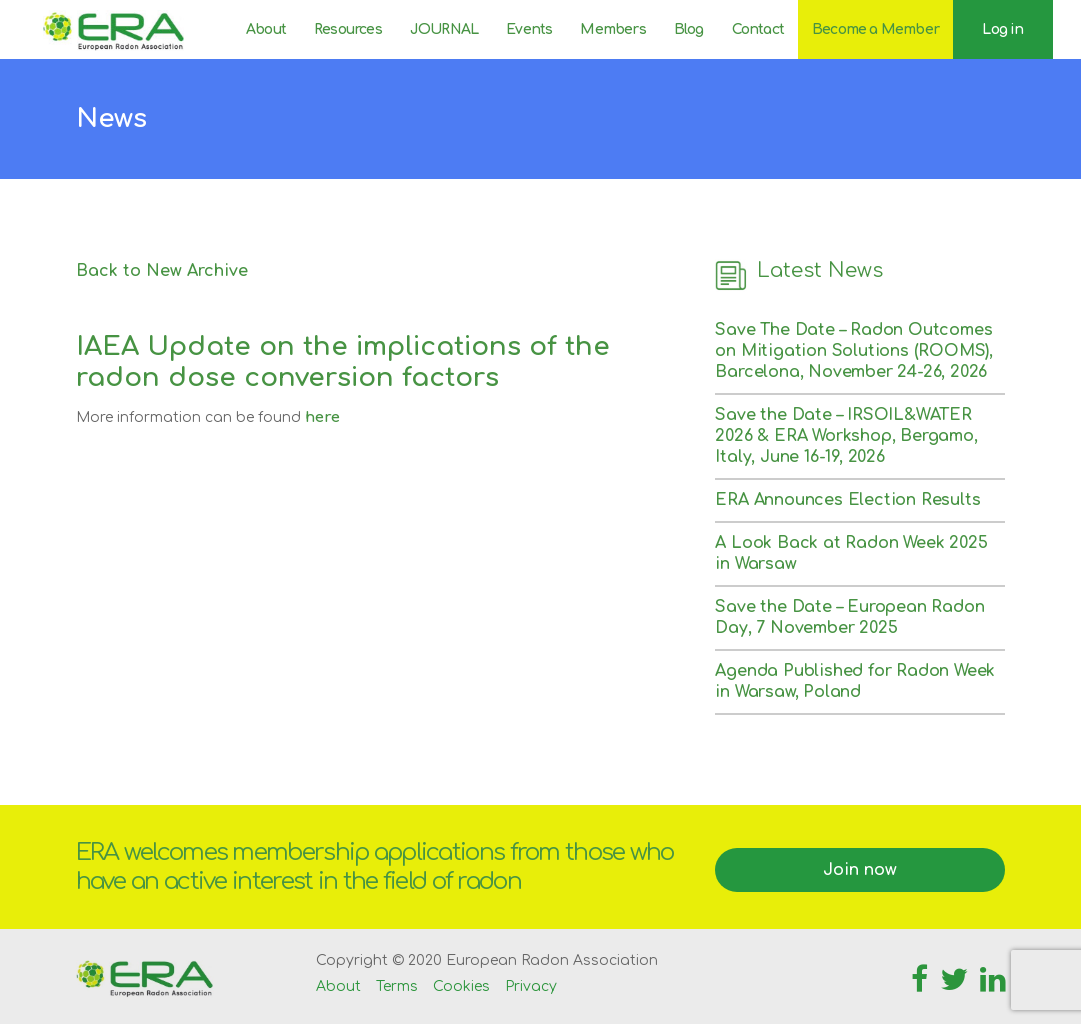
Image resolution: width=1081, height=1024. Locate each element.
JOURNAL (444, 29)
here (322, 417)
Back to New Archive (162, 271)
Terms (397, 986)
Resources (348, 29)
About (266, 29)
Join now (860, 870)
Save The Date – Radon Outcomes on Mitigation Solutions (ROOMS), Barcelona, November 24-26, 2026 (854, 351)
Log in (1002, 29)
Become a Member (875, 29)
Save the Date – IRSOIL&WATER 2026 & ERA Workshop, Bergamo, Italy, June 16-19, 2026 (846, 436)
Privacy (531, 986)
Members (612, 29)
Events (529, 29)
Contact (758, 29)
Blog (689, 29)
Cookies (461, 986)
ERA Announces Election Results (847, 500)
